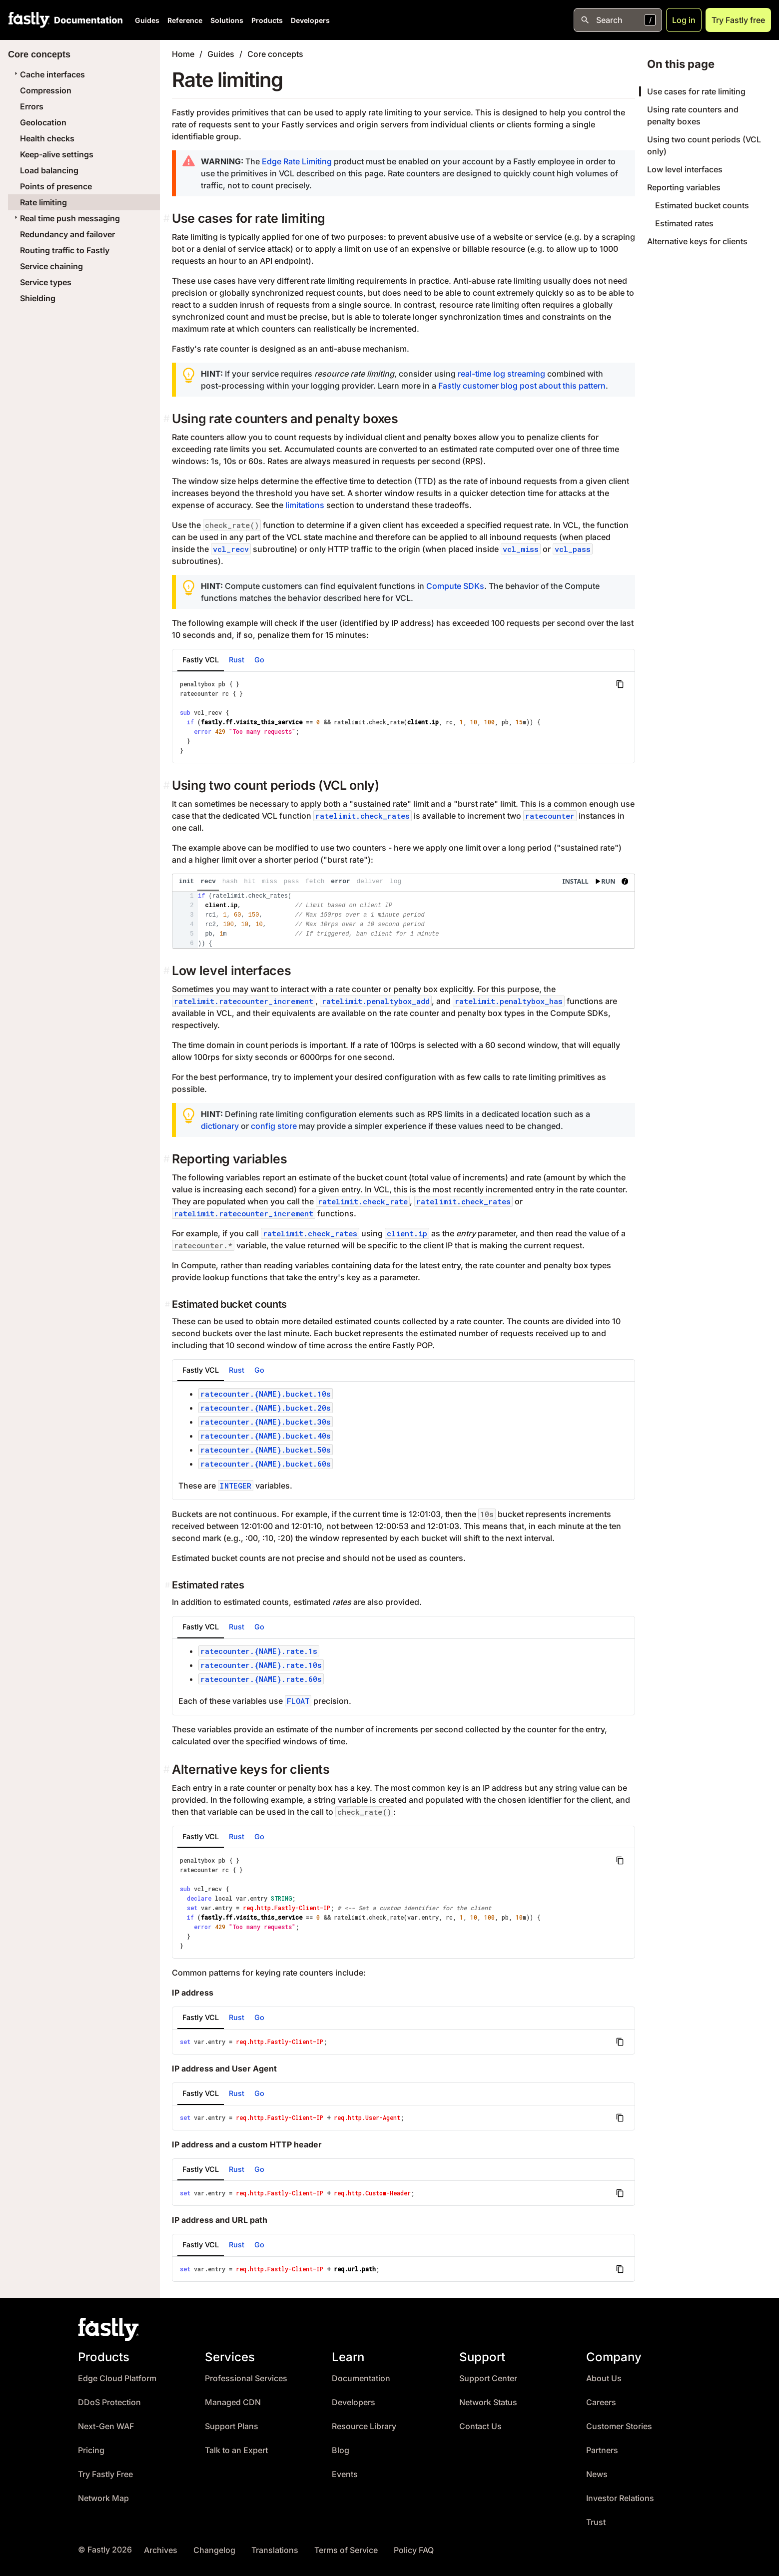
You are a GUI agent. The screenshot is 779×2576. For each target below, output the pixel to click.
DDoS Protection (109, 2402)
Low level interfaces (685, 169)
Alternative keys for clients (697, 241)
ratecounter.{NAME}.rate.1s (258, 1651)
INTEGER (235, 1486)
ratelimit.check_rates (362, 816)
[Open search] (618, 20)
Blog (340, 2450)
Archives (160, 2550)
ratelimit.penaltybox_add (376, 1001)
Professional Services (246, 2378)
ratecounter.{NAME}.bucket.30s (265, 1422)
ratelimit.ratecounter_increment (243, 1001)
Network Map (103, 2498)
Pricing (91, 2450)
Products (267, 20)
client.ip (407, 1233)
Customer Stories (619, 2426)
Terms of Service (346, 2550)
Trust (596, 2522)
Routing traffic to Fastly (64, 250)
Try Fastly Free (105, 2474)
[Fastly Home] (29, 20)
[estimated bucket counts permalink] (168, 1304)
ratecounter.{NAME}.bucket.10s (265, 1394)
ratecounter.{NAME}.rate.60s (261, 1679)
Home (183, 54)
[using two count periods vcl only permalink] (167, 785)
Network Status (488, 2402)
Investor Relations (620, 2498)
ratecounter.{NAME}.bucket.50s (265, 1450)
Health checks (47, 138)
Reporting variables (684, 187)
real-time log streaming (501, 374)
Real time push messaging (66, 218)
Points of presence (56, 186)
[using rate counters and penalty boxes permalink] (167, 419)
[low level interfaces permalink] (167, 971)
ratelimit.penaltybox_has (509, 1001)
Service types (45, 282)
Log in (684, 20)
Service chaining (51, 266)
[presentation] (403, 911)
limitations (304, 505)
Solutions (226, 20)
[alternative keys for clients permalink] (167, 1769)
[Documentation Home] (86, 20)
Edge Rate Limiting (297, 161)
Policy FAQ (414, 2550)
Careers (601, 2402)
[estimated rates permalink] (168, 1585)
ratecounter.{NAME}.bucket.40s (265, 1436)
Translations (274, 2550)
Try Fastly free (738, 20)
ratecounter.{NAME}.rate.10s (261, 1665)
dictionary (220, 1126)
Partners (602, 2450)
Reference (184, 20)
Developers (310, 20)
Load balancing (49, 170)
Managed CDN (233, 2402)
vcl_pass (573, 549)
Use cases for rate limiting (696, 91)
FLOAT (298, 1701)
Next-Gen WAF (106, 2426)
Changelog (214, 2550)
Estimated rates (684, 223)
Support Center (488, 2378)
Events (345, 2474)
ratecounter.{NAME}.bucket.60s (265, 1464)
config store (274, 1126)
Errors (31, 106)
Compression (45, 90)
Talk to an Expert (236, 2450)
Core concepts (275, 54)
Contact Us (480, 2426)
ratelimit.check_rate (363, 1201)
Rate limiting (43, 202)
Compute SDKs (455, 586)
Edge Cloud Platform (117, 2378)
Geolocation (43, 122)
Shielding (37, 298)
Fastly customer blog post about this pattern (522, 386)
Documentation (361, 2378)
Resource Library (364, 2426)
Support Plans (231, 2426)
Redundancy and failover (67, 234)
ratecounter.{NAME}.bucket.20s (265, 1408)
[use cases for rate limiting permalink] (167, 218)
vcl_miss (521, 549)
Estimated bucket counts (702, 205)
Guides (147, 20)
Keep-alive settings (56, 154)
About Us (604, 2378)
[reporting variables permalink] (167, 1159)
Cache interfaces (48, 74)
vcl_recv (231, 549)
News (597, 2474)
